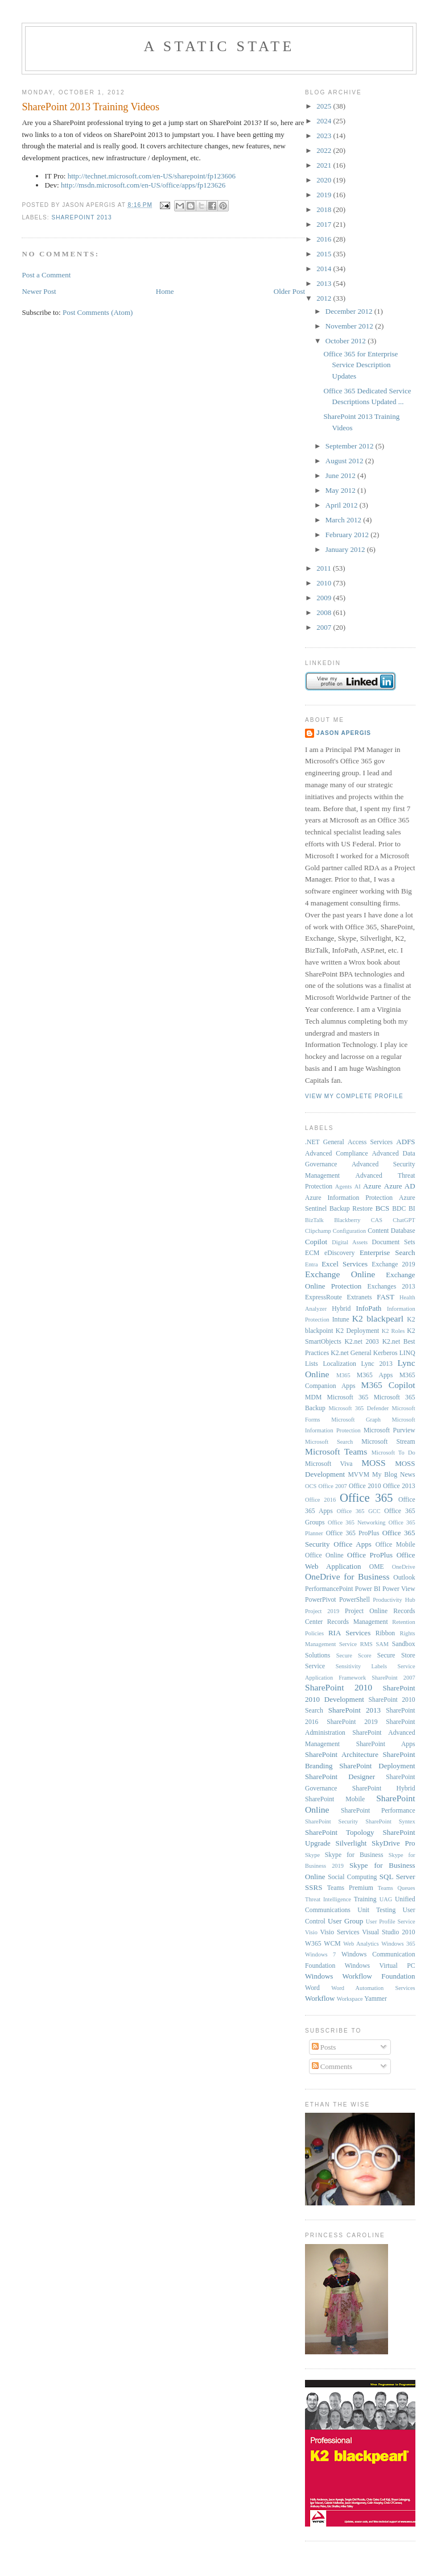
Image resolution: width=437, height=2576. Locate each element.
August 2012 (345, 460)
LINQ (407, 1353)
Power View (398, 1589)
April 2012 (342, 505)
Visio (311, 1932)
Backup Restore (351, 1208)
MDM (313, 1397)
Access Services (370, 1142)
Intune (340, 1319)
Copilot (316, 1241)
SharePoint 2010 (338, 1687)
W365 (313, 1943)
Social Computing (352, 1877)
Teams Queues (396, 1888)
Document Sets (393, 1242)
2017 (324, 224)
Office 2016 (320, 1500)
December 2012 (349, 311)
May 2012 (341, 490)
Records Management (357, 1622)
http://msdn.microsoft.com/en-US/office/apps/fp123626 (143, 185)
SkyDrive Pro (393, 1843)
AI (357, 1186)
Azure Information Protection (349, 1198)
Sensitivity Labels (361, 1666)
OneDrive (403, 1567)
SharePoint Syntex (390, 1821)
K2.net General (351, 1353)
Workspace (350, 1999)
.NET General (324, 1142)
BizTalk (314, 1220)
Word (312, 1988)
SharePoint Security (331, 1821)
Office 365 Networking (357, 1522)
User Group (345, 1921)
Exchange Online (340, 1274)
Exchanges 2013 (391, 1286)
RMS (366, 1644)
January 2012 (346, 549)
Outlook (404, 1577)
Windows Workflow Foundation (360, 1976)
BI (412, 1208)
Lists (311, 1364)
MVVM (358, 1474)
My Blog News (393, 1474)
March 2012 (344, 520)
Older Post (289, 291)
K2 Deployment (357, 1331)
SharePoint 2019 (352, 1722)
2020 (324, 180)
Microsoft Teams (336, 1451)
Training (365, 1899)
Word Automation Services (373, 1988)
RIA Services (349, 1632)
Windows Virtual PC (380, 1966)
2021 (324, 165)
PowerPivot (320, 1599)
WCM (332, 1943)
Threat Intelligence (328, 1899)
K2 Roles (393, 1331)
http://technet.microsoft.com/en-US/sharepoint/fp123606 (152, 176)
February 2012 (347, 534)
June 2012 (341, 475)
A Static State (218, 46)
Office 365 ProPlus (353, 1533)
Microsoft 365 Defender (358, 1408)
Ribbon (385, 1633)
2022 (324, 150)
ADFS (405, 1141)
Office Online (324, 1555)
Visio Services (339, 1932)
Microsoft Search (329, 1442)
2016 (324, 239)
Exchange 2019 (393, 1264)
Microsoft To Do (393, 1452)
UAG (386, 1899)
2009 (324, 597)
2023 (324, 135)
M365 (343, 1375)
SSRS (313, 1887)
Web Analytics (360, 1944)
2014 (324, 268)
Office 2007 (332, 1486)
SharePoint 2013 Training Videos (90, 107)
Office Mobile (395, 1544)
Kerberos (385, 1353)
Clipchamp (318, 1231)
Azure (372, 1186)
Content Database (391, 1231)
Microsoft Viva (328, 1464)
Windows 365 (398, 1944)
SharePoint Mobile (335, 1799)
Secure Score (354, 1655)
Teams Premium (350, 1888)
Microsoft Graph (356, 1419)
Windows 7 (320, 1954)
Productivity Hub (394, 1600)
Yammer (375, 1998)
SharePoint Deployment (377, 1765)
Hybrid (341, 1308)
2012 (324, 298)
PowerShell (354, 1599)
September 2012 (350, 446)
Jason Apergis (343, 733)
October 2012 (346, 340)
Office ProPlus (370, 1555)
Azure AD (399, 1186)
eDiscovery (339, 1253)
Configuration (349, 1231)
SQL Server (397, 1876)
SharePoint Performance (378, 1810)
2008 (324, 612)
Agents (343, 1186)
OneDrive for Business (347, 1576)
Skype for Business (354, 1855)
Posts (324, 2047)
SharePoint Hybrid (383, 1788)
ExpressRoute (323, 1297)
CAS (376, 1220)
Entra (311, 1264)
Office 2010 (365, 1486)
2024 (324, 121)
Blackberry (347, 1220)
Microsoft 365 (348, 1397)
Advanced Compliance (336, 1153)
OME (376, 1566)
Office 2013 (399, 1486)
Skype (312, 1855)
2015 (324, 254)
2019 (324, 194)
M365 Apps (375, 1375)
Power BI (368, 1589)
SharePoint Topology (339, 1832)
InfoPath (369, 1308)
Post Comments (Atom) (98, 312)
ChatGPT (404, 1220)
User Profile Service (390, 1921)
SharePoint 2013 (81, 217)
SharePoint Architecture (341, 1754)
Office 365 (366, 1497)
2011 (324, 568)
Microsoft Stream (388, 1441)
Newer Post (39, 291)
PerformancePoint (329, 1589)
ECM (312, 1253)
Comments (332, 2066)
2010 (324, 583)
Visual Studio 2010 (388, 1932)
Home (165, 291)
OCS (310, 1486)
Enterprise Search (387, 1252)
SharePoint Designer (340, 1776)
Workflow (320, 1998)
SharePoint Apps (385, 1744)
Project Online (366, 1611)
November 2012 (350, 326)
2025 (324, 106)
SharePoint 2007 (393, 1678)
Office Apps (352, 1544)
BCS (383, 1208)
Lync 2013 (376, 1364)
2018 (324, 209)
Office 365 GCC (359, 1511)
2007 (324, 627)
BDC (399, 1208)
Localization (339, 1364)
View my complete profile (354, 1096)
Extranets (359, 1297)
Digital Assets (350, 1242)
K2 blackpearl (377, 1318)
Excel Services (344, 1264)
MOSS (373, 1463)
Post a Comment (46, 275)
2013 (324, 283)
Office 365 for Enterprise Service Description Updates (361, 365)
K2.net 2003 (361, 1341)
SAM (382, 1644)
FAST (385, 1297)
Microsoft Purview (389, 1430)
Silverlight (351, 1843)
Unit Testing (376, 1910)
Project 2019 (322, 1611)
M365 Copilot (388, 1385)
